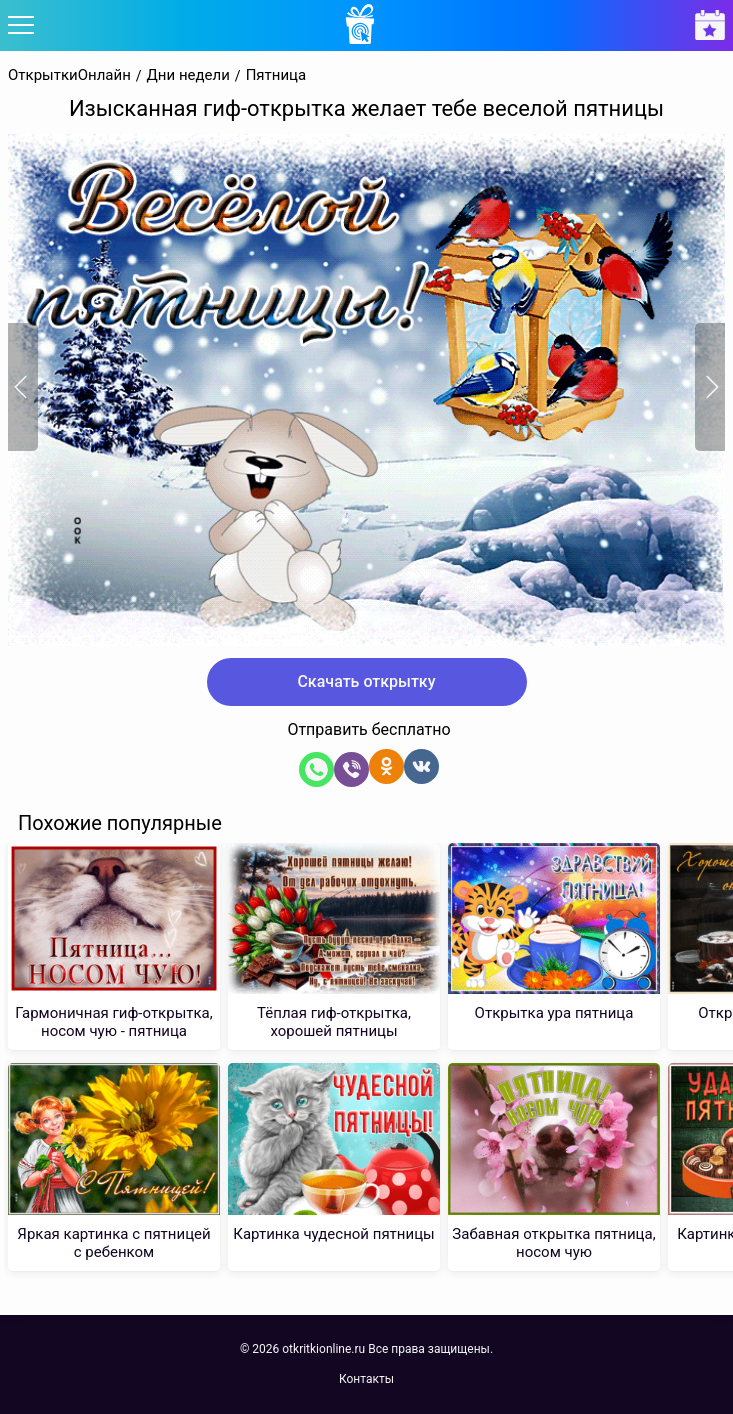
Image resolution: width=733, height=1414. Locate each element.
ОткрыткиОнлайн (69, 75)
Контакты (366, 1379)
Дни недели (188, 75)
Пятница (276, 75)
